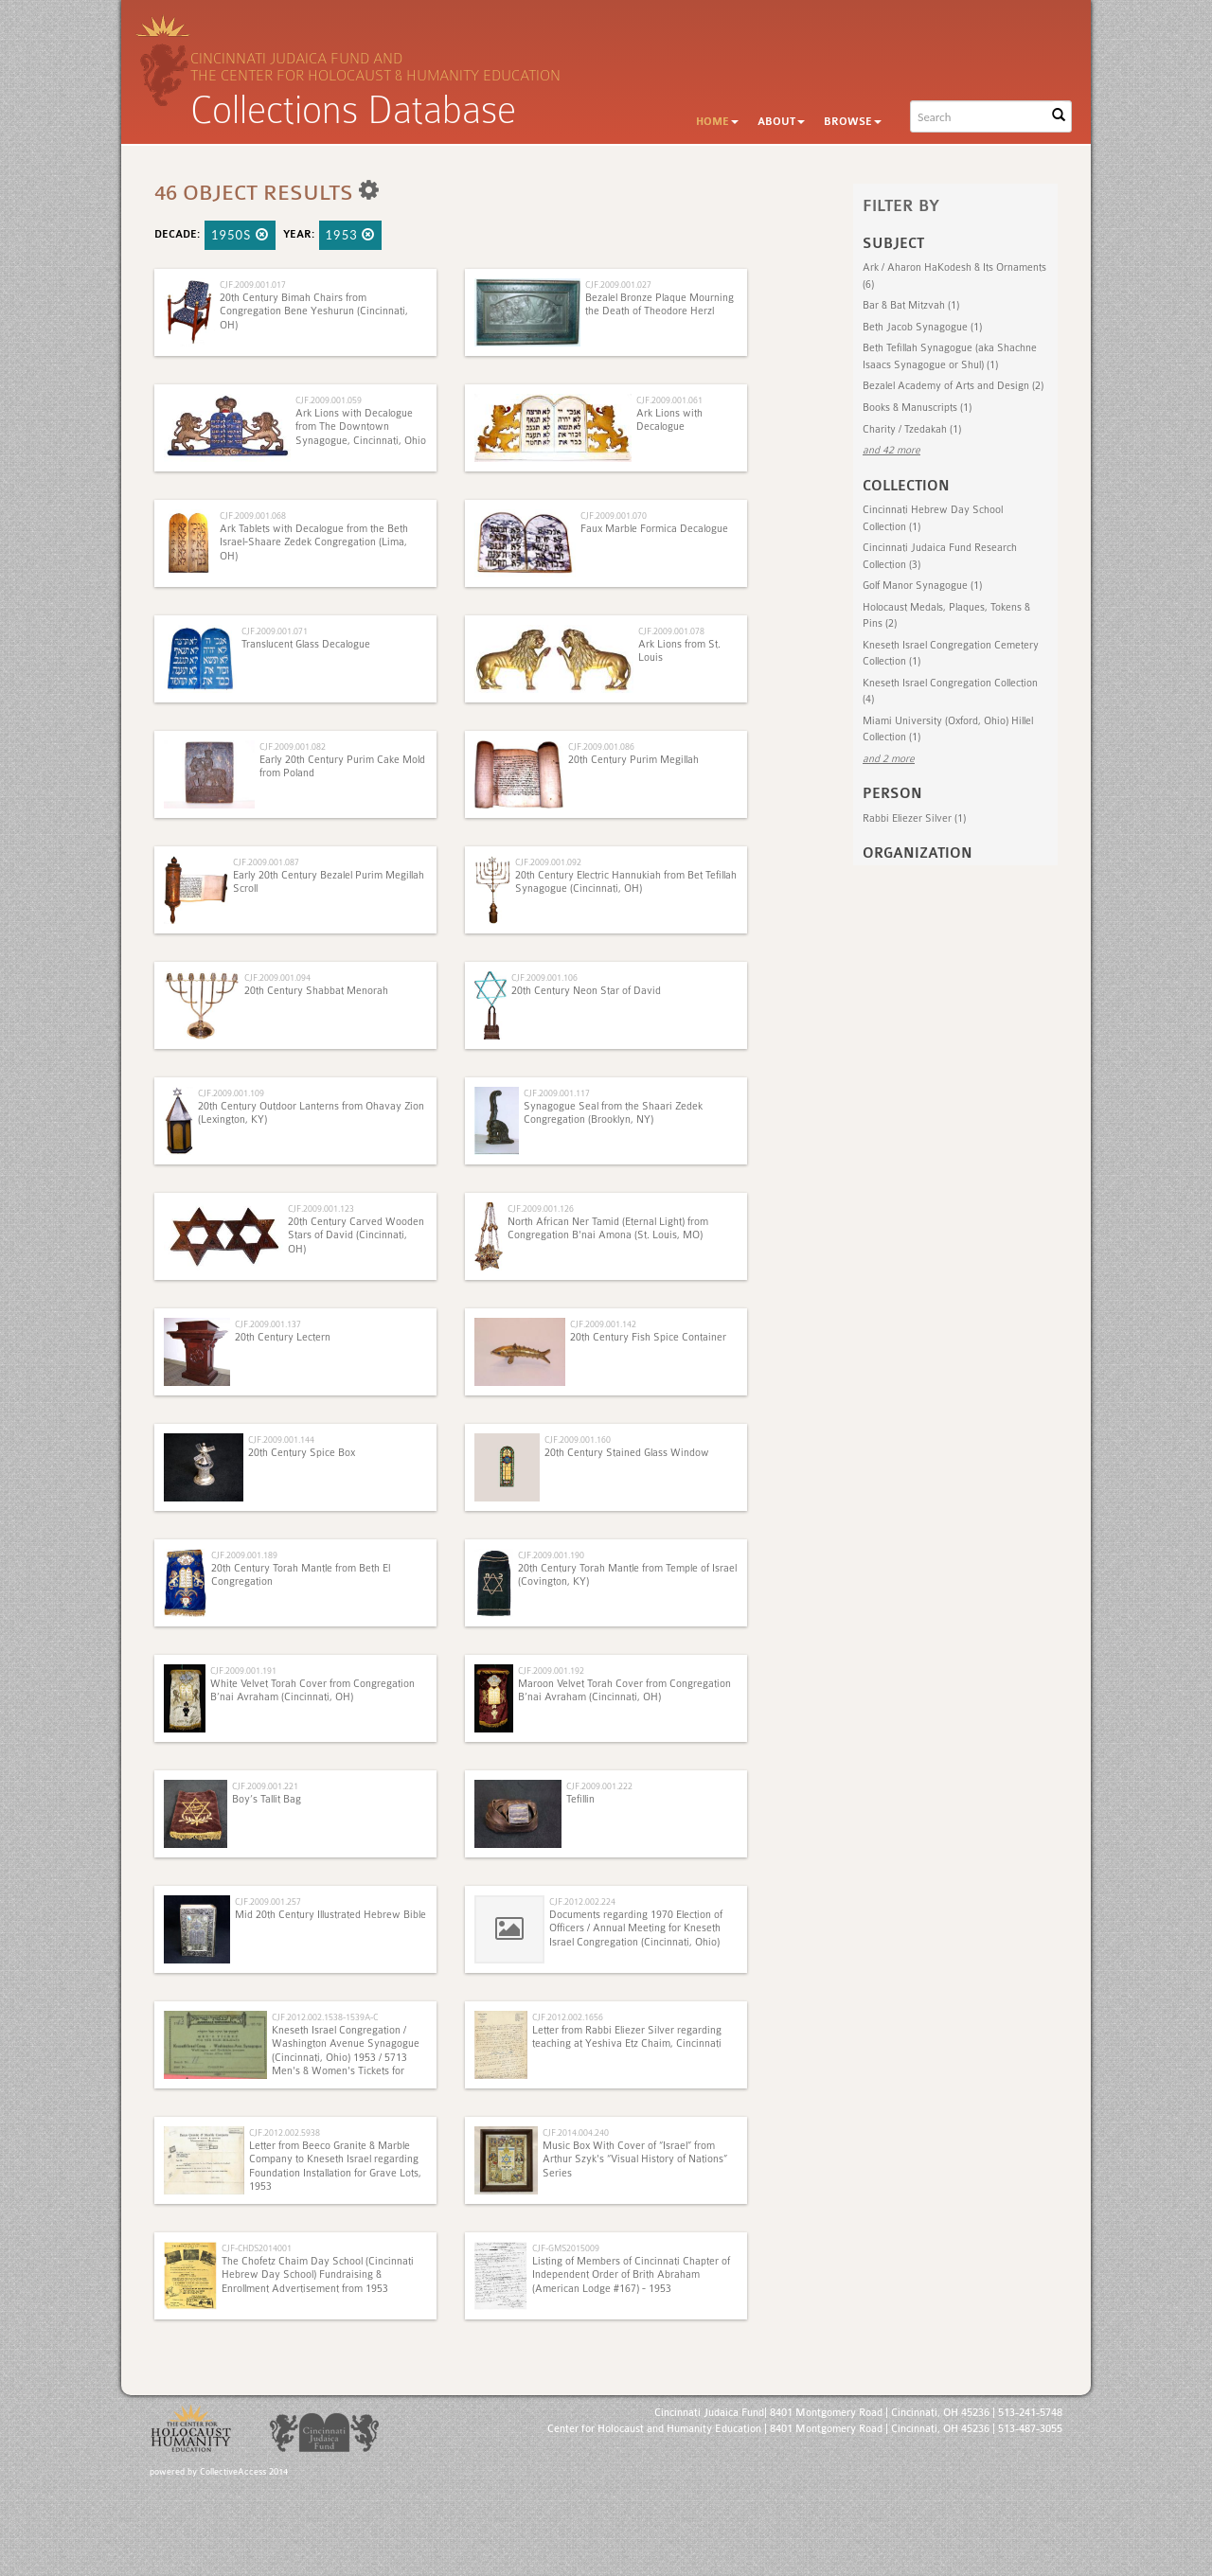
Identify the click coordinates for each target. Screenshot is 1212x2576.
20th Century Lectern (282, 1337)
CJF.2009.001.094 (277, 977)
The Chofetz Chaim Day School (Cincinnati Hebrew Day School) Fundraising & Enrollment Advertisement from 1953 (318, 2275)
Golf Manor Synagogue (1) (922, 585)
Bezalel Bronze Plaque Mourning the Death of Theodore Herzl (659, 304)
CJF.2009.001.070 (613, 515)
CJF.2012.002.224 (582, 1901)
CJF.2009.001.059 (328, 400)
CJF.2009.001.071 (274, 631)
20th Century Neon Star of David (586, 991)
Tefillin (580, 1799)
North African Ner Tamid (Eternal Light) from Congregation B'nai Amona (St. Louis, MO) (608, 1228)
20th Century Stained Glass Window (626, 1453)
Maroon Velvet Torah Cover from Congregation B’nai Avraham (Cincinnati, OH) (624, 1690)
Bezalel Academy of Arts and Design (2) (953, 386)
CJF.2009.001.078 (671, 631)
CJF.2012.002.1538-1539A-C (325, 2017)
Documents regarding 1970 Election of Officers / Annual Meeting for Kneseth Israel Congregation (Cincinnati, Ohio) (635, 1928)
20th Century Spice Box (301, 1453)
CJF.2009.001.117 (557, 1093)
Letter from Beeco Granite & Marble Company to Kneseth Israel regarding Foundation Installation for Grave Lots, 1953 (335, 2166)
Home (717, 121)
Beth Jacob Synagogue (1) (922, 327)
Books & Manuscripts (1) (917, 407)
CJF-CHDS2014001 (257, 2248)
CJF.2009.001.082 (292, 746)
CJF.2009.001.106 (544, 977)
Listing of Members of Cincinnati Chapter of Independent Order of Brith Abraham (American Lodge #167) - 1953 (631, 2275)
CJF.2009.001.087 (266, 862)
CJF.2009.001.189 (244, 1555)
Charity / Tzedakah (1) (912, 429)
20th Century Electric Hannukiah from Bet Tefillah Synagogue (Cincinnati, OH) (626, 882)
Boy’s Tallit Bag (266, 1799)
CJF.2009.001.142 (603, 1324)
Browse (853, 121)
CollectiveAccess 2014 (244, 2472)
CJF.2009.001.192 (551, 1670)
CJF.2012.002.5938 (284, 2132)
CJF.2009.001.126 (541, 1208)
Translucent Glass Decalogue (305, 644)
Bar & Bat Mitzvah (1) (911, 305)
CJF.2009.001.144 (281, 1439)
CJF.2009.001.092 (548, 862)
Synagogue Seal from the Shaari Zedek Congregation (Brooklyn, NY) (613, 1113)
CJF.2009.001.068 (253, 515)
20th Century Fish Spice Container (648, 1337)
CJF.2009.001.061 (669, 400)
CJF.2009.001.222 (599, 1786)
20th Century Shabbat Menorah (316, 991)
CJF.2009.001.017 (253, 284)
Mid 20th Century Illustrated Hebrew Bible (330, 1915)
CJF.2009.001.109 (231, 1093)
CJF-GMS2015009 (565, 2248)
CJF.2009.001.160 (577, 1439)
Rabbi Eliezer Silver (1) (914, 818)
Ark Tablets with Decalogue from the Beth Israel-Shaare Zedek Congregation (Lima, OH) (314, 542)
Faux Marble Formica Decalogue (654, 529)
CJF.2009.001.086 (601, 746)
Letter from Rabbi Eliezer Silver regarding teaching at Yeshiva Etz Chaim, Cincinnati (627, 2037)
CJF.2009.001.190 (551, 1555)
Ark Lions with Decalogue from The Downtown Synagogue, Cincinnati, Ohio (360, 427)
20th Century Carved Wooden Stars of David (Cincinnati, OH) (356, 1235)
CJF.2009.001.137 (268, 1324)
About (781, 121)
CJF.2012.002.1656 (567, 2017)
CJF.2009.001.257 (268, 1901)
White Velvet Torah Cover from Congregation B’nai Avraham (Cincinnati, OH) (312, 1690)
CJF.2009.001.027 (618, 284)
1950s (240, 234)
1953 (351, 234)
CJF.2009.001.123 (321, 1208)
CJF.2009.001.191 (243, 1670)
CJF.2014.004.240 (576, 2132)
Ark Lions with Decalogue (669, 420)
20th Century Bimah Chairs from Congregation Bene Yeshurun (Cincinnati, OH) (314, 311)
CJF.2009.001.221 (265, 1786)
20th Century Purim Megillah (633, 760)
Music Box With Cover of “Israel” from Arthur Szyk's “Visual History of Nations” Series (635, 2159)
